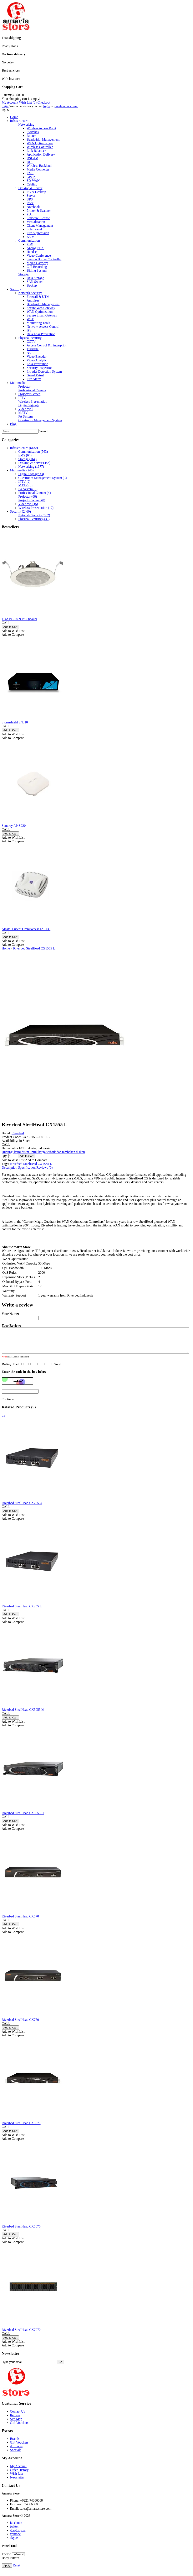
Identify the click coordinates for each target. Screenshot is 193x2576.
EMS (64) (25, 455)
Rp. (4, 110)
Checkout (43, 102)
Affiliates (16, 2451)
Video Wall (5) (28, 504)
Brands (14, 2443)
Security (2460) (20, 511)
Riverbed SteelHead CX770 (20, 2024)
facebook (16, 2527)
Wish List (16, 2478)
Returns (15, 2420)
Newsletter (17, 2482)
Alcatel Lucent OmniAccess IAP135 (26, 929)
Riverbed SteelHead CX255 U (22, 1508)
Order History (19, 2475)
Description (9, 1167)
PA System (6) (27, 489)
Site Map (16, 2424)
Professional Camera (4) (34, 492)
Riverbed (18, 1133)
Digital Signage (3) (31, 474)
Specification (27, 1167)
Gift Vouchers (19, 2427)
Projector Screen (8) (31, 500)
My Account (10, 102)
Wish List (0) (28, 102)
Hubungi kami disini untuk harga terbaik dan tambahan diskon (43, 1152)
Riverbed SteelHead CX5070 (21, 2231)
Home (6, 948)
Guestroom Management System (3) (42, 478)
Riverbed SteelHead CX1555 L (34, 948)
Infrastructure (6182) (24, 448)
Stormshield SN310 (15, 722)
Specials (15, 2455)
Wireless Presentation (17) (36, 507)
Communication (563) (33, 451)
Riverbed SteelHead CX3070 (21, 2128)
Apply (6, 2570)
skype (14, 2542)
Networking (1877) (31, 466)
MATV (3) (25, 485)
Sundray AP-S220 (14, 825)
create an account (66, 106)
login (5, 106)
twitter (14, 2531)
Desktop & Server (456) (34, 463)
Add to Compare (13, 634)
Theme (6, 2559)
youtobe (15, 2539)
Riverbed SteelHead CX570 (20, 1921)
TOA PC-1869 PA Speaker (19, 619)
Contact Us (17, 2416)
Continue (8, 1404)
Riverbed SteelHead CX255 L (22, 1611)
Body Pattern (10, 2563)
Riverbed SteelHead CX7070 (21, 2334)
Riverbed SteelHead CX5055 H (23, 1818)
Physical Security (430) (34, 519)
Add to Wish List (13, 631)
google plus (17, 2535)
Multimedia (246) (22, 470)
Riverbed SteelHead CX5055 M (23, 1714)
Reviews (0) (44, 1167)
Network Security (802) (34, 515)
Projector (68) (27, 496)
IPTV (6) (24, 481)
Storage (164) (27, 459)
